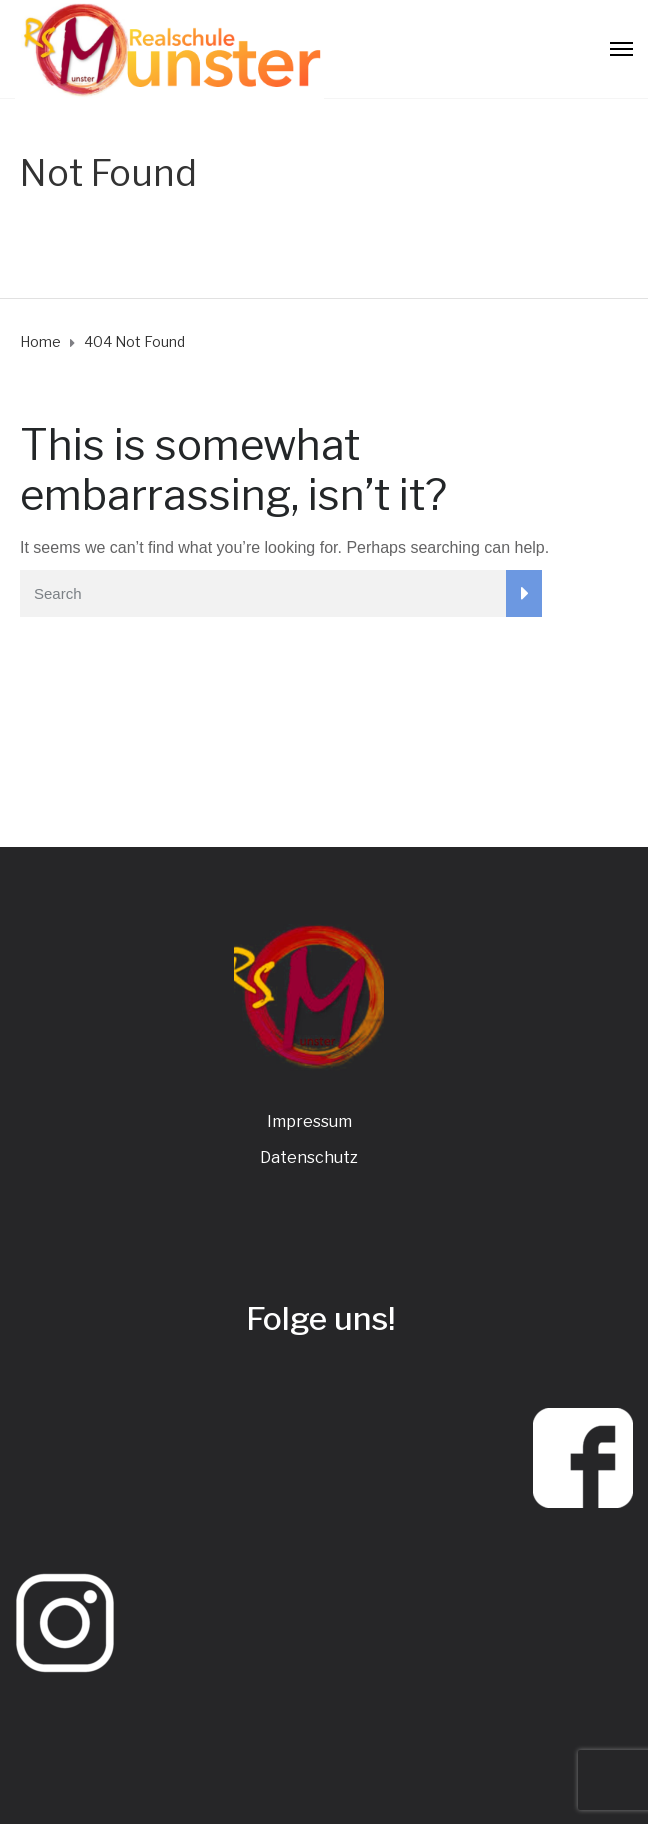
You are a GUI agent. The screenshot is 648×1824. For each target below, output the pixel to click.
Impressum (309, 1121)
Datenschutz (309, 1157)
